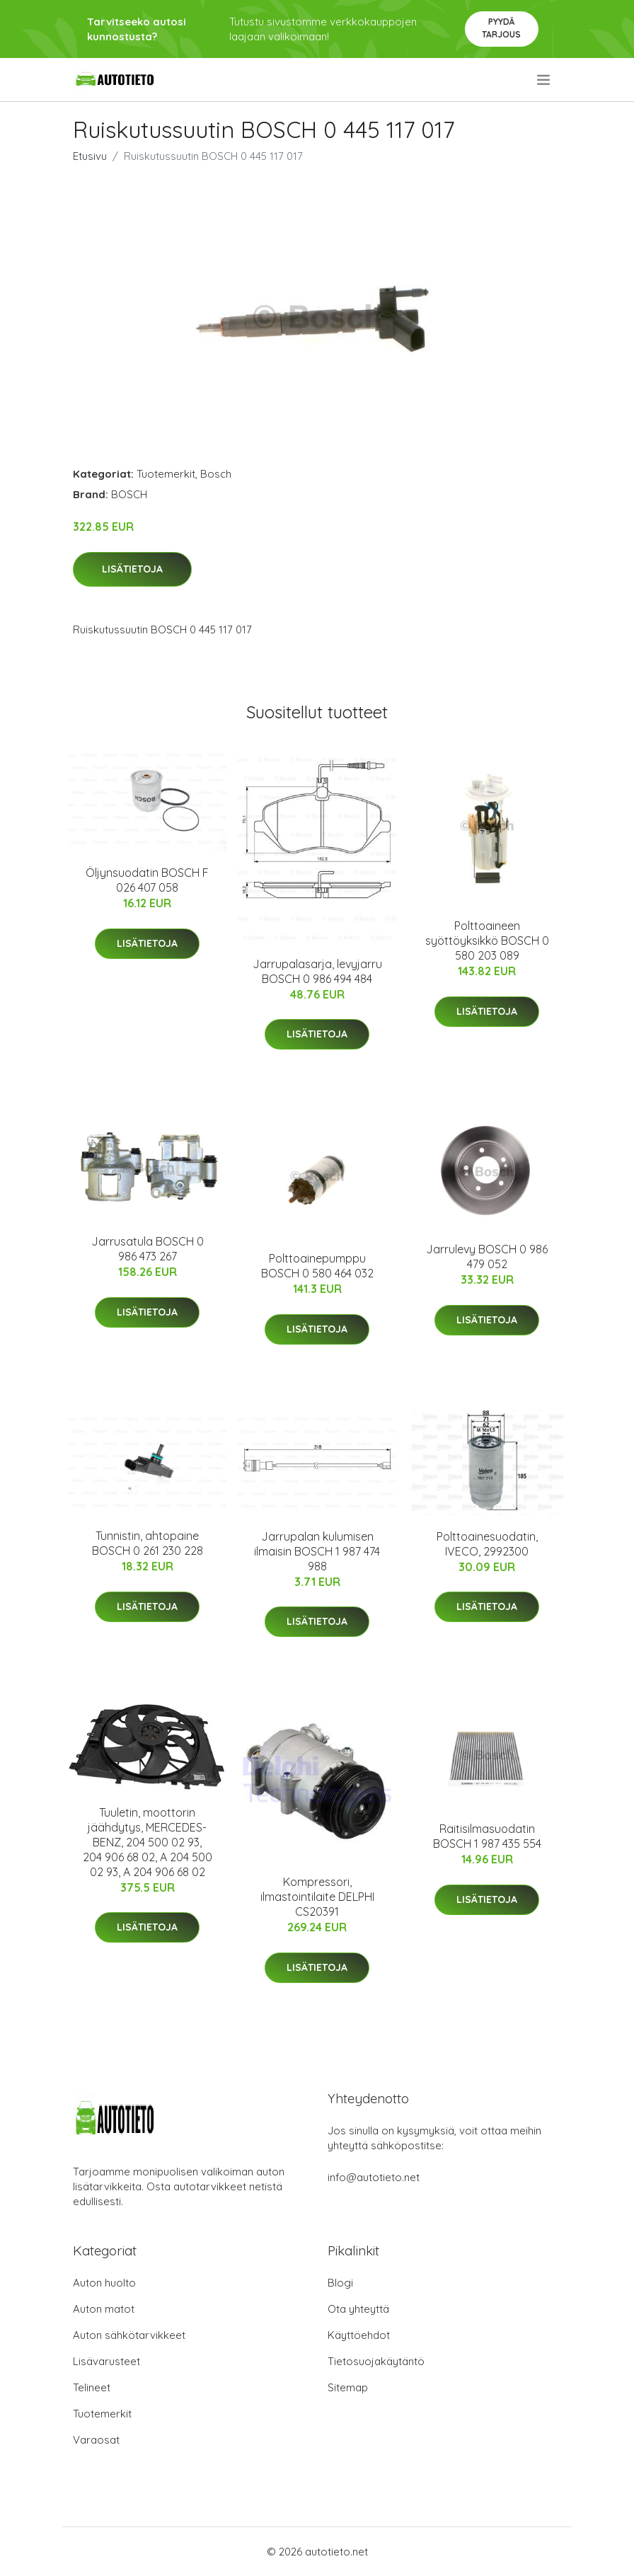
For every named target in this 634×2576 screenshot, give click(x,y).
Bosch (215, 474)
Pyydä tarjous (501, 28)
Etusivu (90, 156)
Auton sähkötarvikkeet (129, 2335)
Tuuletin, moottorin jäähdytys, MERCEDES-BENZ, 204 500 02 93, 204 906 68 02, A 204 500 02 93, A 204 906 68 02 (147, 1842)
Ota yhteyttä (358, 2309)
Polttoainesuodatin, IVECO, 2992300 (487, 1543)
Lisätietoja (132, 569)
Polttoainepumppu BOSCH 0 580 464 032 (317, 1265)
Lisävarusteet (106, 2361)
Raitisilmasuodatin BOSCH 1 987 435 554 (487, 1836)
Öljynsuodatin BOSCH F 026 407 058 (147, 880)
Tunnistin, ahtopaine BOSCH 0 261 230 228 (147, 1543)
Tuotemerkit (166, 474)
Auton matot (103, 2309)
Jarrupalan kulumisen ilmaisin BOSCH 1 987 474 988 (317, 1551)
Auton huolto (104, 2282)
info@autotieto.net (374, 2177)
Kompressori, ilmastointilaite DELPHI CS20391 (317, 1897)
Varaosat (96, 2439)
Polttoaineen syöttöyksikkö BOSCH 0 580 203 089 (487, 940)
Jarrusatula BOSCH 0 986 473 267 (147, 1248)
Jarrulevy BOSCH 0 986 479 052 (487, 1256)
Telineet (91, 2387)
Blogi (340, 2282)
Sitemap (348, 2387)
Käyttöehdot (359, 2335)
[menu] (544, 80)
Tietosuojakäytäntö (376, 2361)
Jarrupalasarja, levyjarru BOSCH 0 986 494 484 (317, 971)
